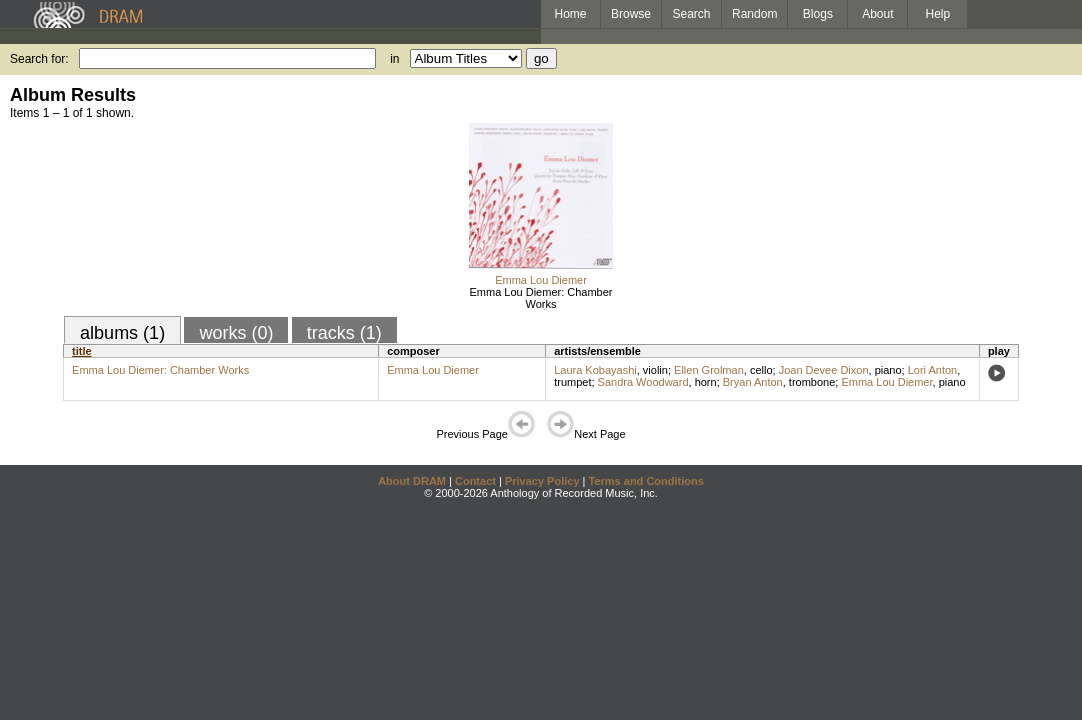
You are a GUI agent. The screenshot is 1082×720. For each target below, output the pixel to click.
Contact (475, 481)
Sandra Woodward (643, 382)
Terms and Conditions (646, 481)
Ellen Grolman (709, 370)
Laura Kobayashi (595, 370)
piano (888, 370)
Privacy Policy (542, 481)
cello (761, 370)
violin (655, 370)
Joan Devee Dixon (824, 370)
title (82, 351)
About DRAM (412, 481)
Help (938, 14)
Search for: (39, 59)
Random (754, 14)
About (877, 14)
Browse (631, 14)
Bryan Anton (753, 382)
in (394, 59)
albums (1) (122, 333)
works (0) (236, 333)
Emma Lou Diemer (541, 280)
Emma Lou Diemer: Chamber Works (540, 298)
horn (706, 382)
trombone (812, 382)
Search (692, 14)
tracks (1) (344, 333)
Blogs (818, 14)
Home (570, 14)
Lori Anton (933, 370)
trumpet (572, 382)
